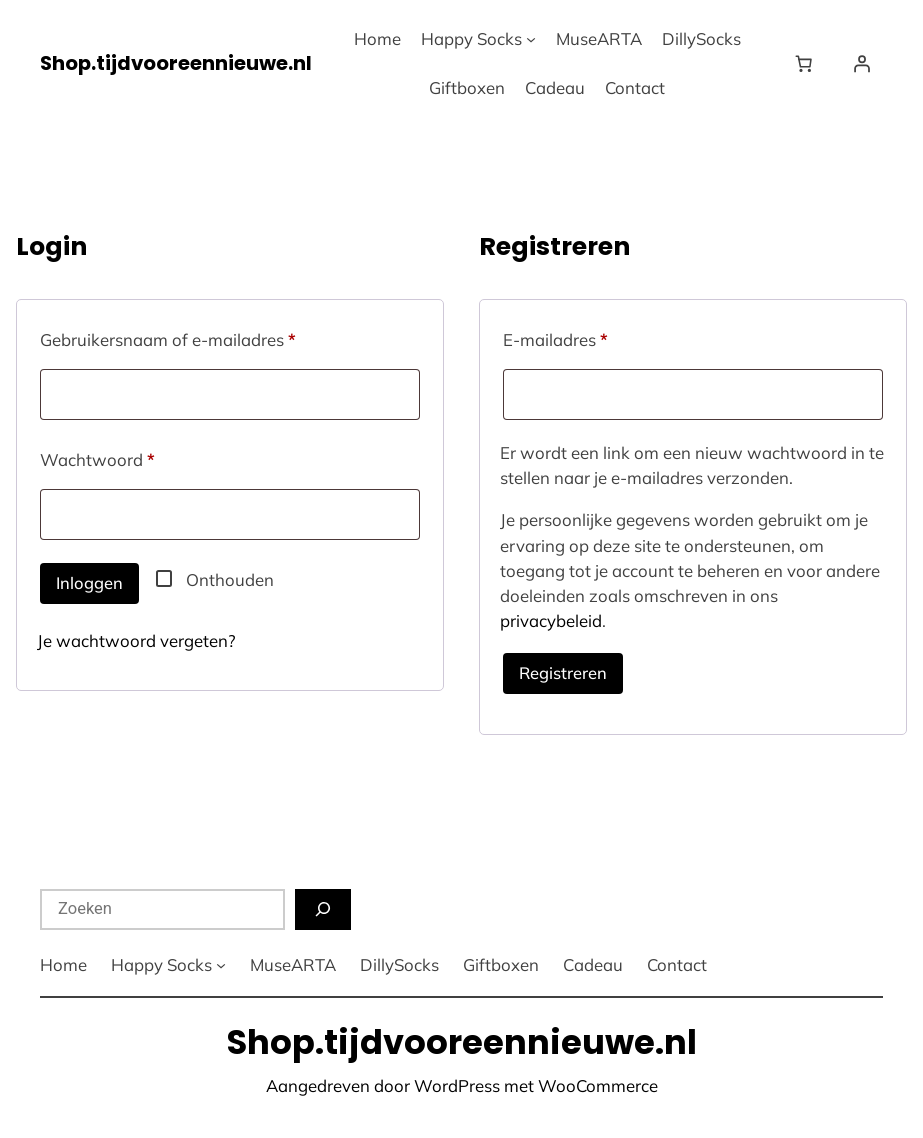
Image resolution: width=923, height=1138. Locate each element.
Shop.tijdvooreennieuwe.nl (176, 63)
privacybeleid (551, 620)
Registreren (563, 672)
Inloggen (89, 582)
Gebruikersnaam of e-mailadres (194, 336)
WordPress (457, 1085)
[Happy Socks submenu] (531, 39)
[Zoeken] (323, 910)
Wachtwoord (123, 456)
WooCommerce (598, 1085)
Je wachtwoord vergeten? (136, 640)
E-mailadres (581, 336)
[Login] (862, 63)
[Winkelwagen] (808, 63)
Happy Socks (471, 38)
